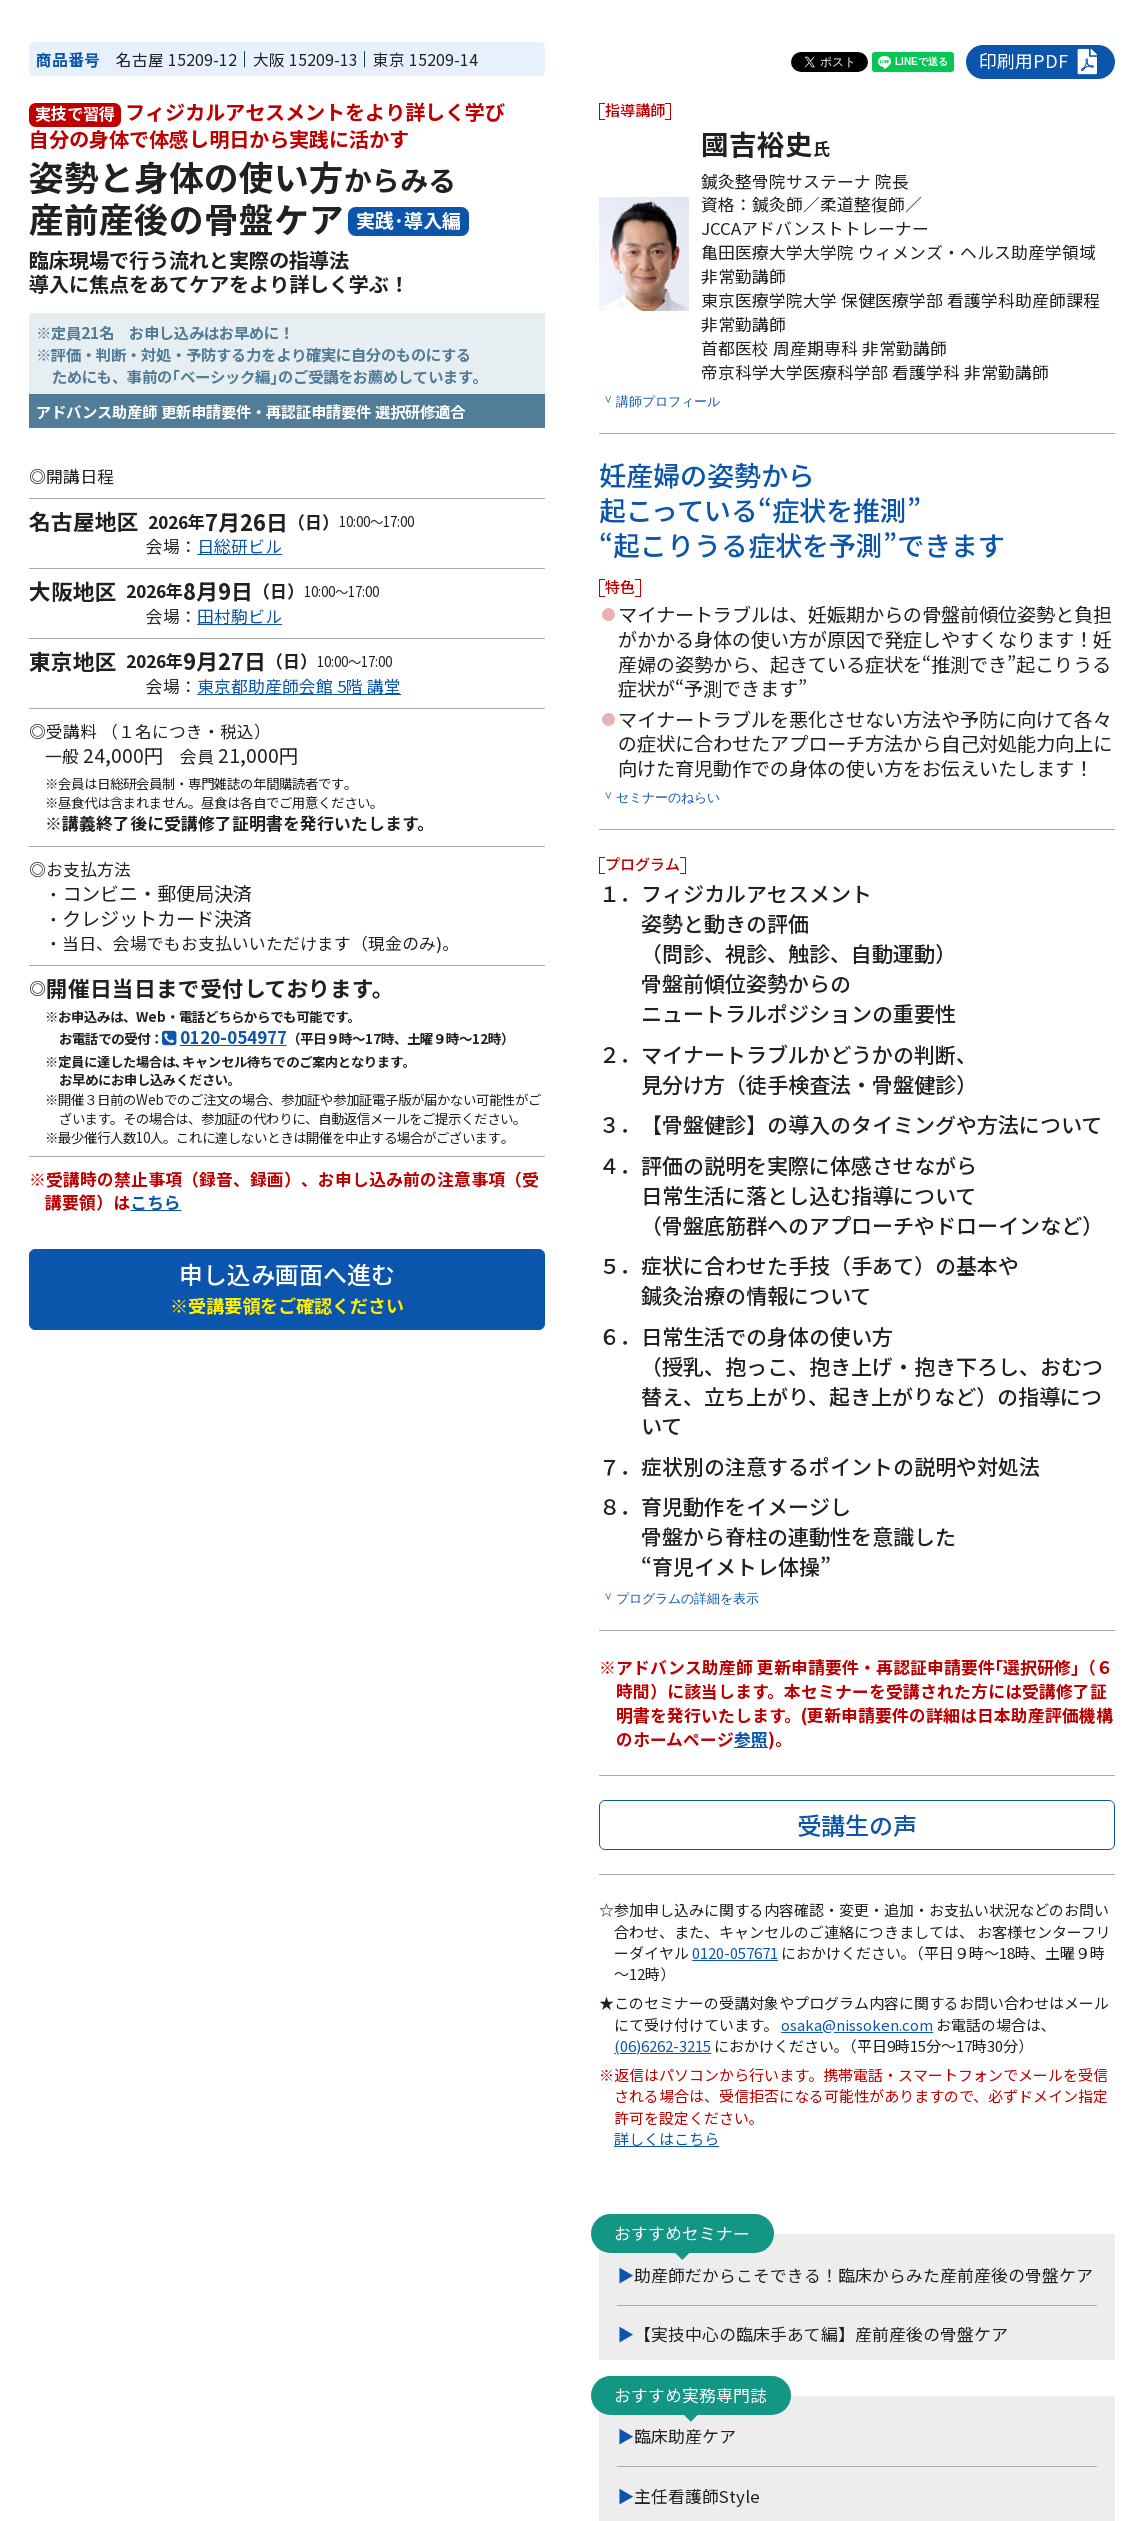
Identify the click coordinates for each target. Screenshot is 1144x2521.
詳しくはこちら (666, 2138)
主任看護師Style (697, 2496)
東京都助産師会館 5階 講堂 (299, 686)
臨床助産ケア (685, 2436)
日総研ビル (239, 546)
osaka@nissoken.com (857, 2024)
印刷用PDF (1040, 61)
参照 (751, 1739)
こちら (155, 1202)
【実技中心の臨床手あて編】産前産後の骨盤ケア (821, 2334)
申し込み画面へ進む (287, 1287)
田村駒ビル (239, 616)
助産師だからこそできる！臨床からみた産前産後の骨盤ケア (863, 2275)
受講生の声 (857, 1824)
